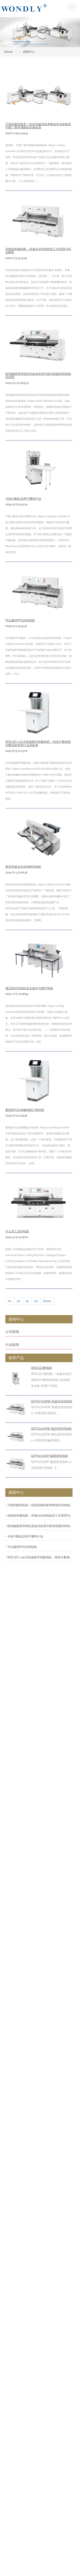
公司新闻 (12, 1332)
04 (36, 1301)
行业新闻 (12, 1345)
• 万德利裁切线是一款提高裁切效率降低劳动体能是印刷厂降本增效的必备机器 (39, 1505)
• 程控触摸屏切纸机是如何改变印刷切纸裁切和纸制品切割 (39, 1526)
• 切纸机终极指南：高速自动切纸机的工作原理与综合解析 (39, 1515)
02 (18, 1301)
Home (8, 51)
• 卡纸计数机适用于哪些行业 (24, 1536)
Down (47, 1301)
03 (27, 1301)
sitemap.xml (56, 2568)
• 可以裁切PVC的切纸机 (21, 1547)
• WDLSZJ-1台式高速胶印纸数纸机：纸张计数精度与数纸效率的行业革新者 (39, 1557)
